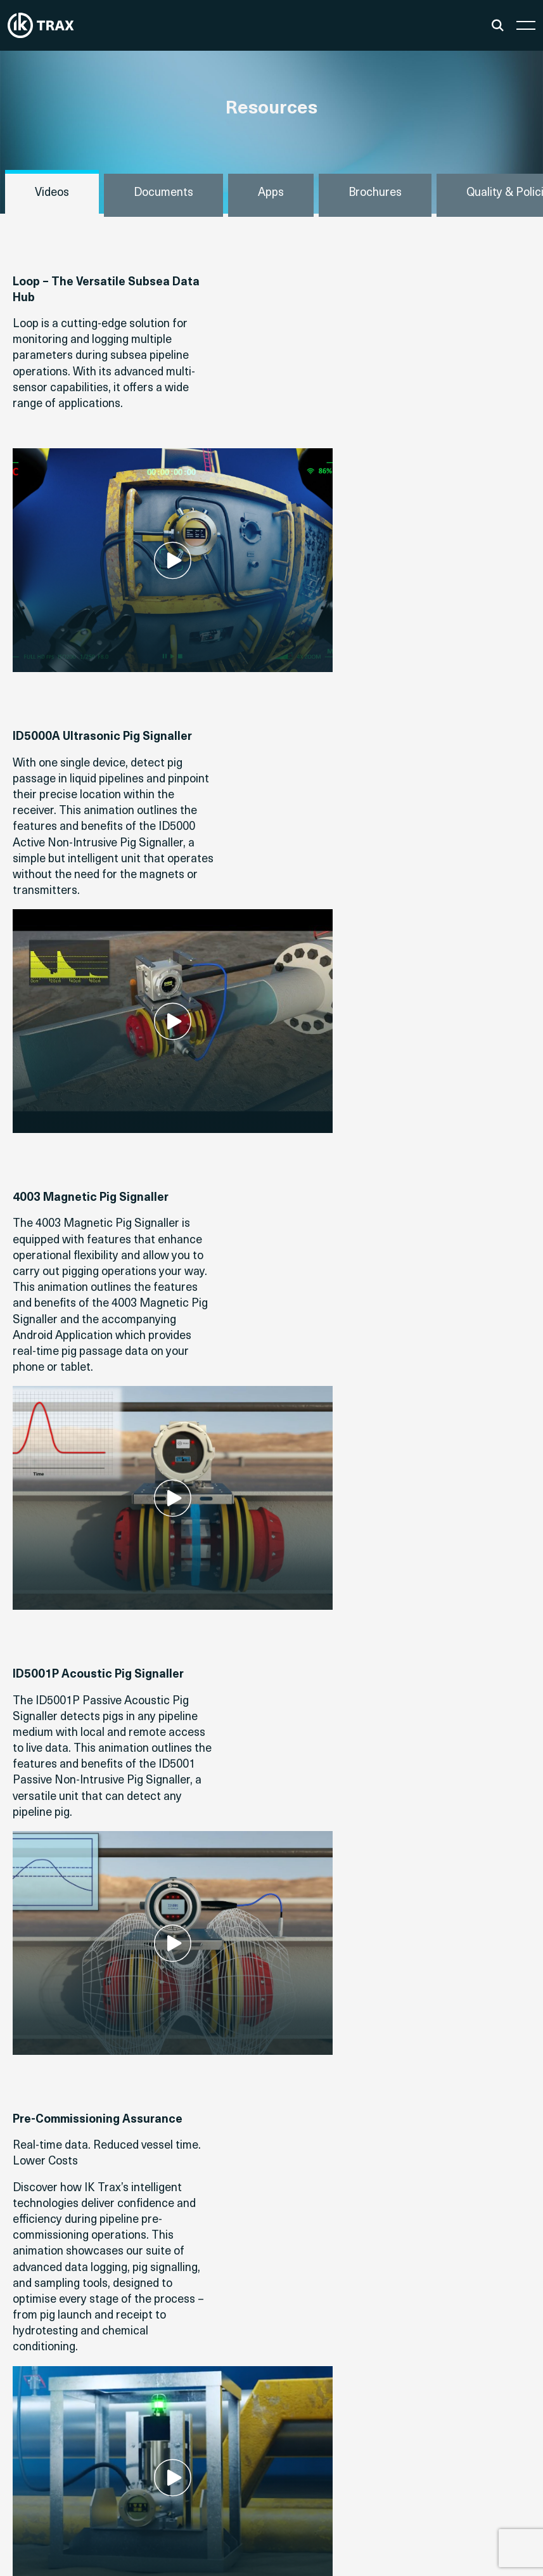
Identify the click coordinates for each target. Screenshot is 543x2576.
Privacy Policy (494, 2537)
